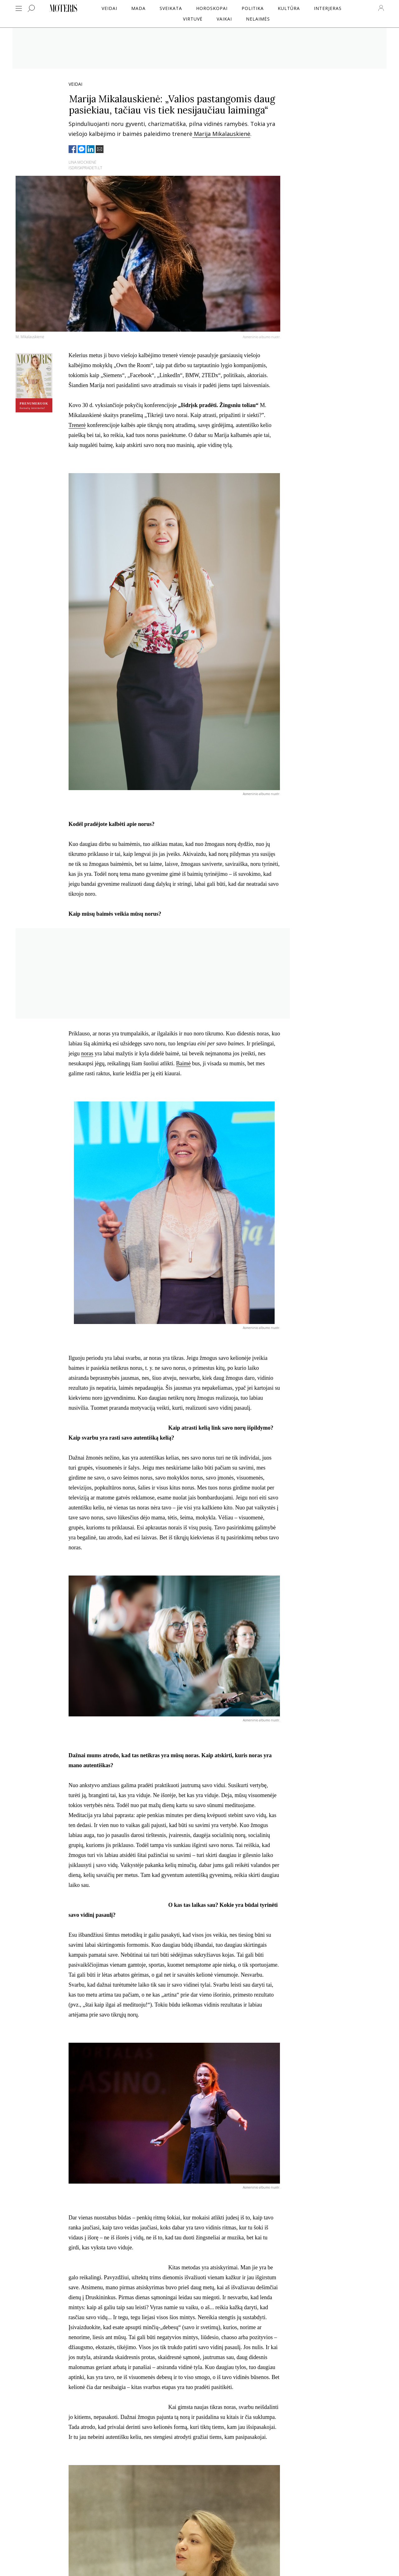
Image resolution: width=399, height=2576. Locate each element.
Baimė (183, 1063)
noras (87, 1053)
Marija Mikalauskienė (221, 133)
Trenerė (77, 425)
